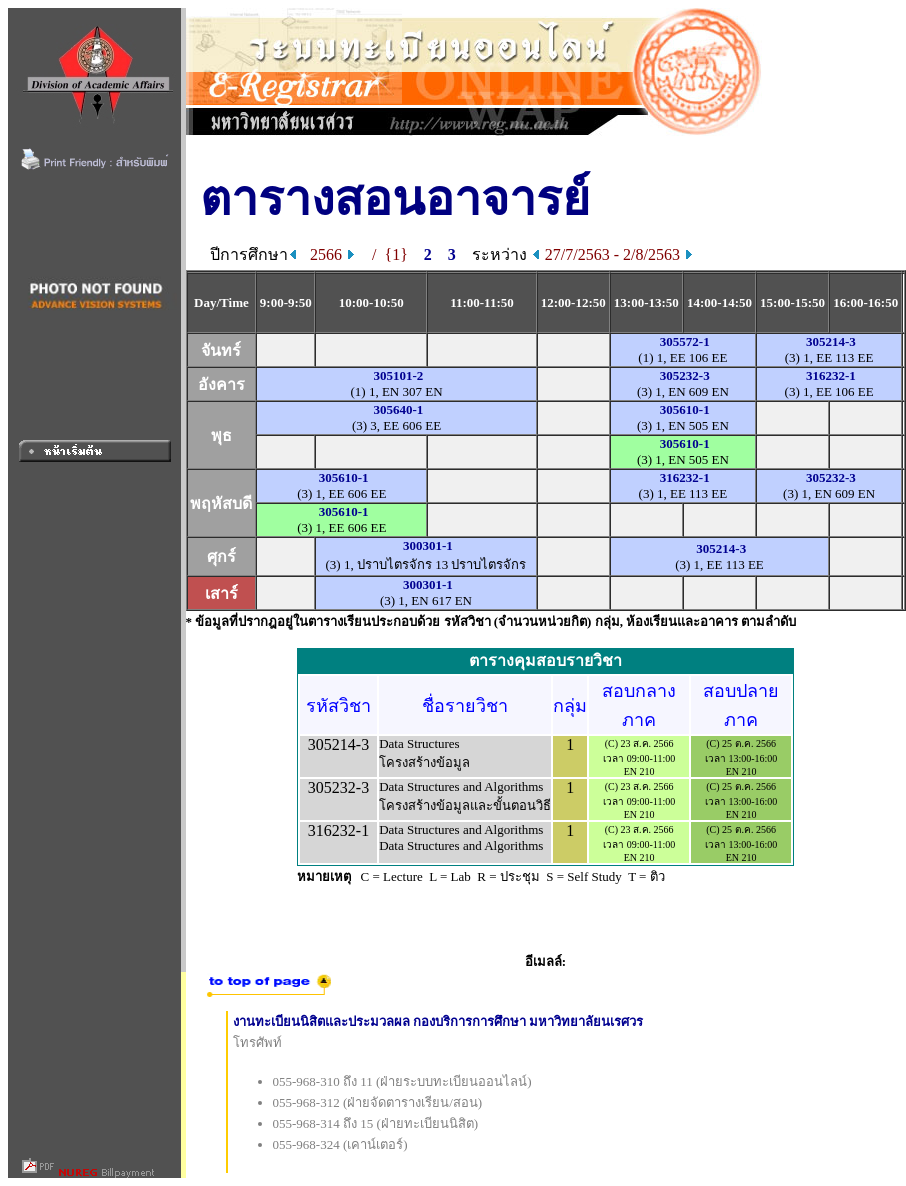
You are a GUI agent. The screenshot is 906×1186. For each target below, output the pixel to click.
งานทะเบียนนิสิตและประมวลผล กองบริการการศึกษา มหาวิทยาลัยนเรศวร (438, 1021)
